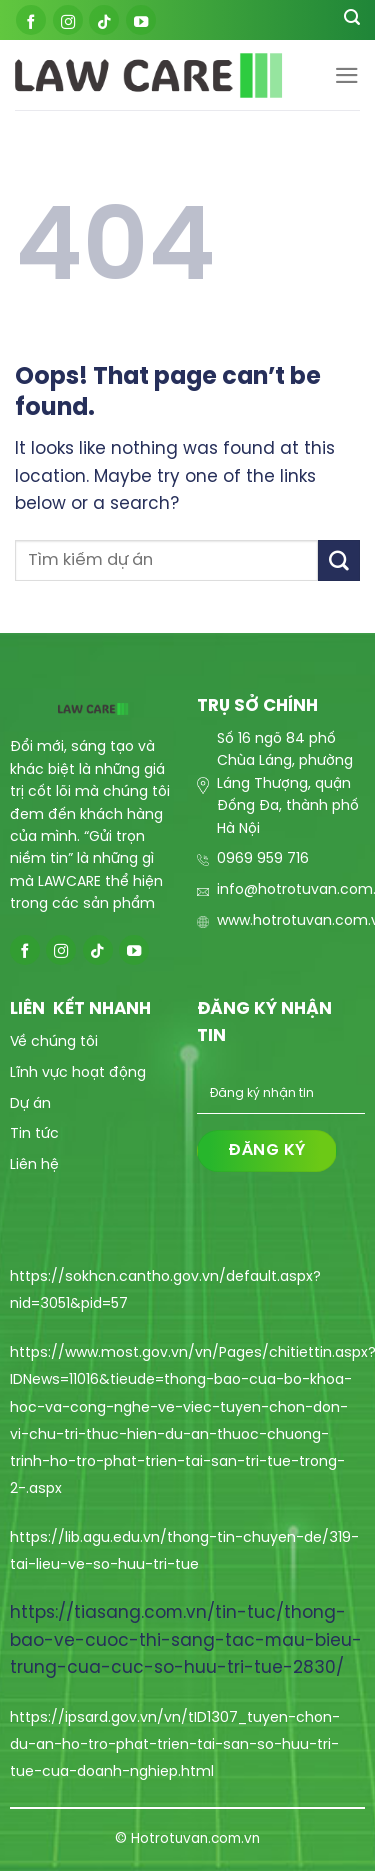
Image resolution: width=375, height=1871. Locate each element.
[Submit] (339, 560)
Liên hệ (34, 1165)
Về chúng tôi (54, 1042)
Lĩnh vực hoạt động (78, 1073)
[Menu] (347, 75)
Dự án (30, 1104)
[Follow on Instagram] (68, 20)
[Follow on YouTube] (141, 20)
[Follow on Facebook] (31, 20)
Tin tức (34, 1134)
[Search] (352, 20)
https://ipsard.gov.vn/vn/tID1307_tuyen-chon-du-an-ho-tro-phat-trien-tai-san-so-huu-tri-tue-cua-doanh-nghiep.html (175, 1745)
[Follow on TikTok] (104, 20)
